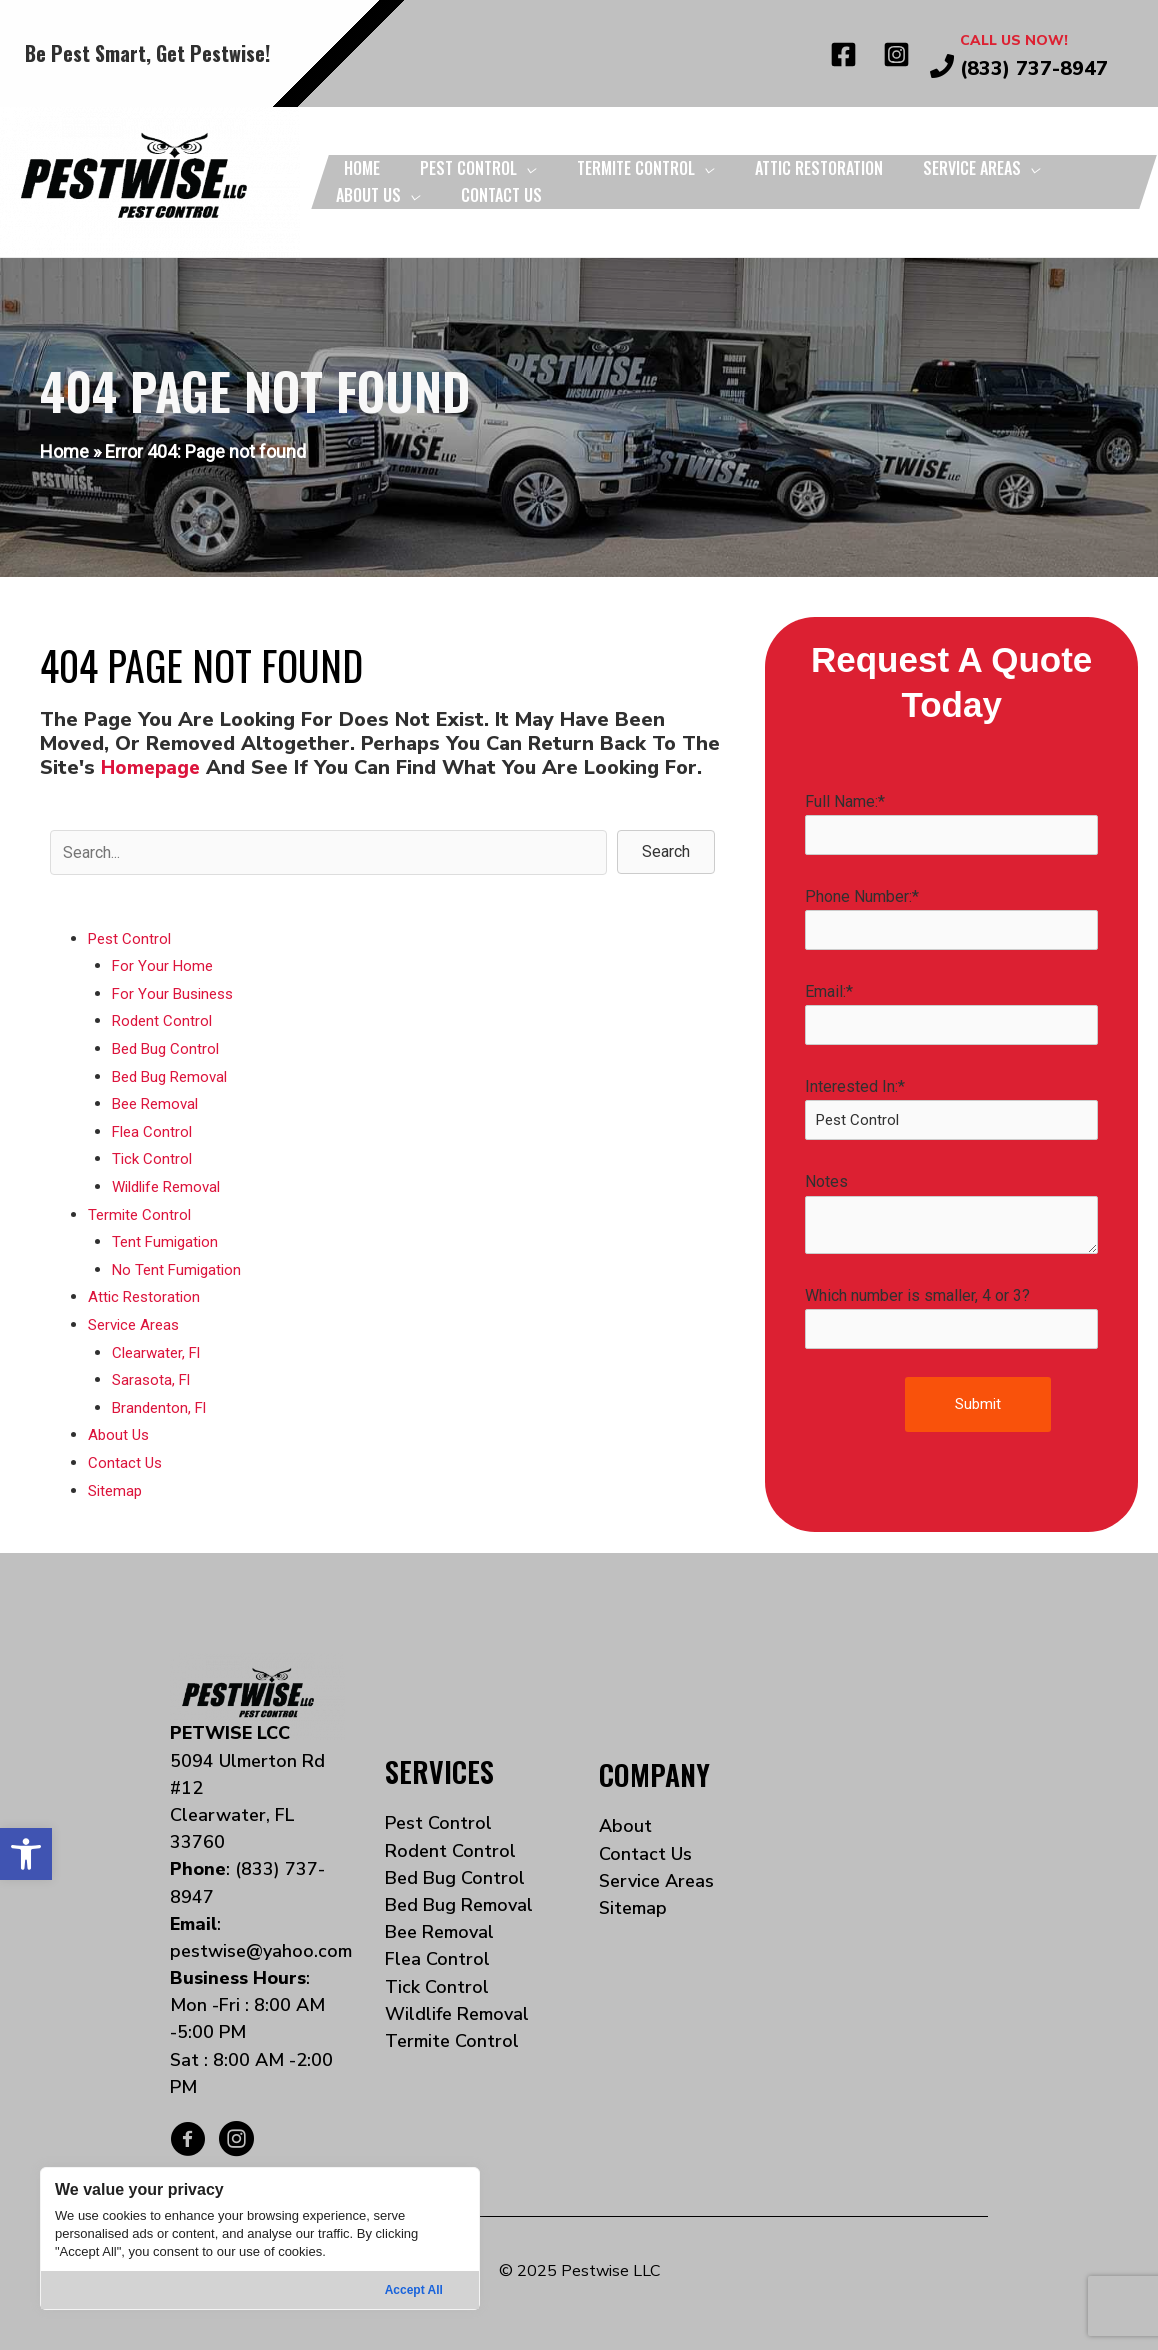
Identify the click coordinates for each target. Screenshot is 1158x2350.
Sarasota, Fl (153, 1373)
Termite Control (141, 1210)
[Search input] (328, 852)
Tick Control (153, 1155)
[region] (260, 2238)
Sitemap (117, 1481)
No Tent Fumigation (179, 1264)
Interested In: (951, 1112)
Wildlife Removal (171, 1182)
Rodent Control (164, 1019)
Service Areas (137, 1318)
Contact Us (126, 1454)
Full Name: (951, 824)
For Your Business (175, 992)
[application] (527, 168)
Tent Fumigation (167, 1237)
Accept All (414, 2290)
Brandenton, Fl (161, 1400)
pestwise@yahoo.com (261, 1942)
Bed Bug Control (168, 1046)
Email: (951, 1016)
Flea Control (154, 1128)
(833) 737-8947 (1034, 68)
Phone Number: (951, 920)
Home (64, 451)
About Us (120, 1427)
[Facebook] (843, 54)
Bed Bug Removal (174, 1074)
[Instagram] (896, 54)
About (625, 1818)
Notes (951, 1217)
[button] (26, 1854)
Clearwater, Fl (159, 1346)
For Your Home (163, 965)
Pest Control (132, 938)
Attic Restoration (146, 1291)
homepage (152, 767)
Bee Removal (158, 1101)
